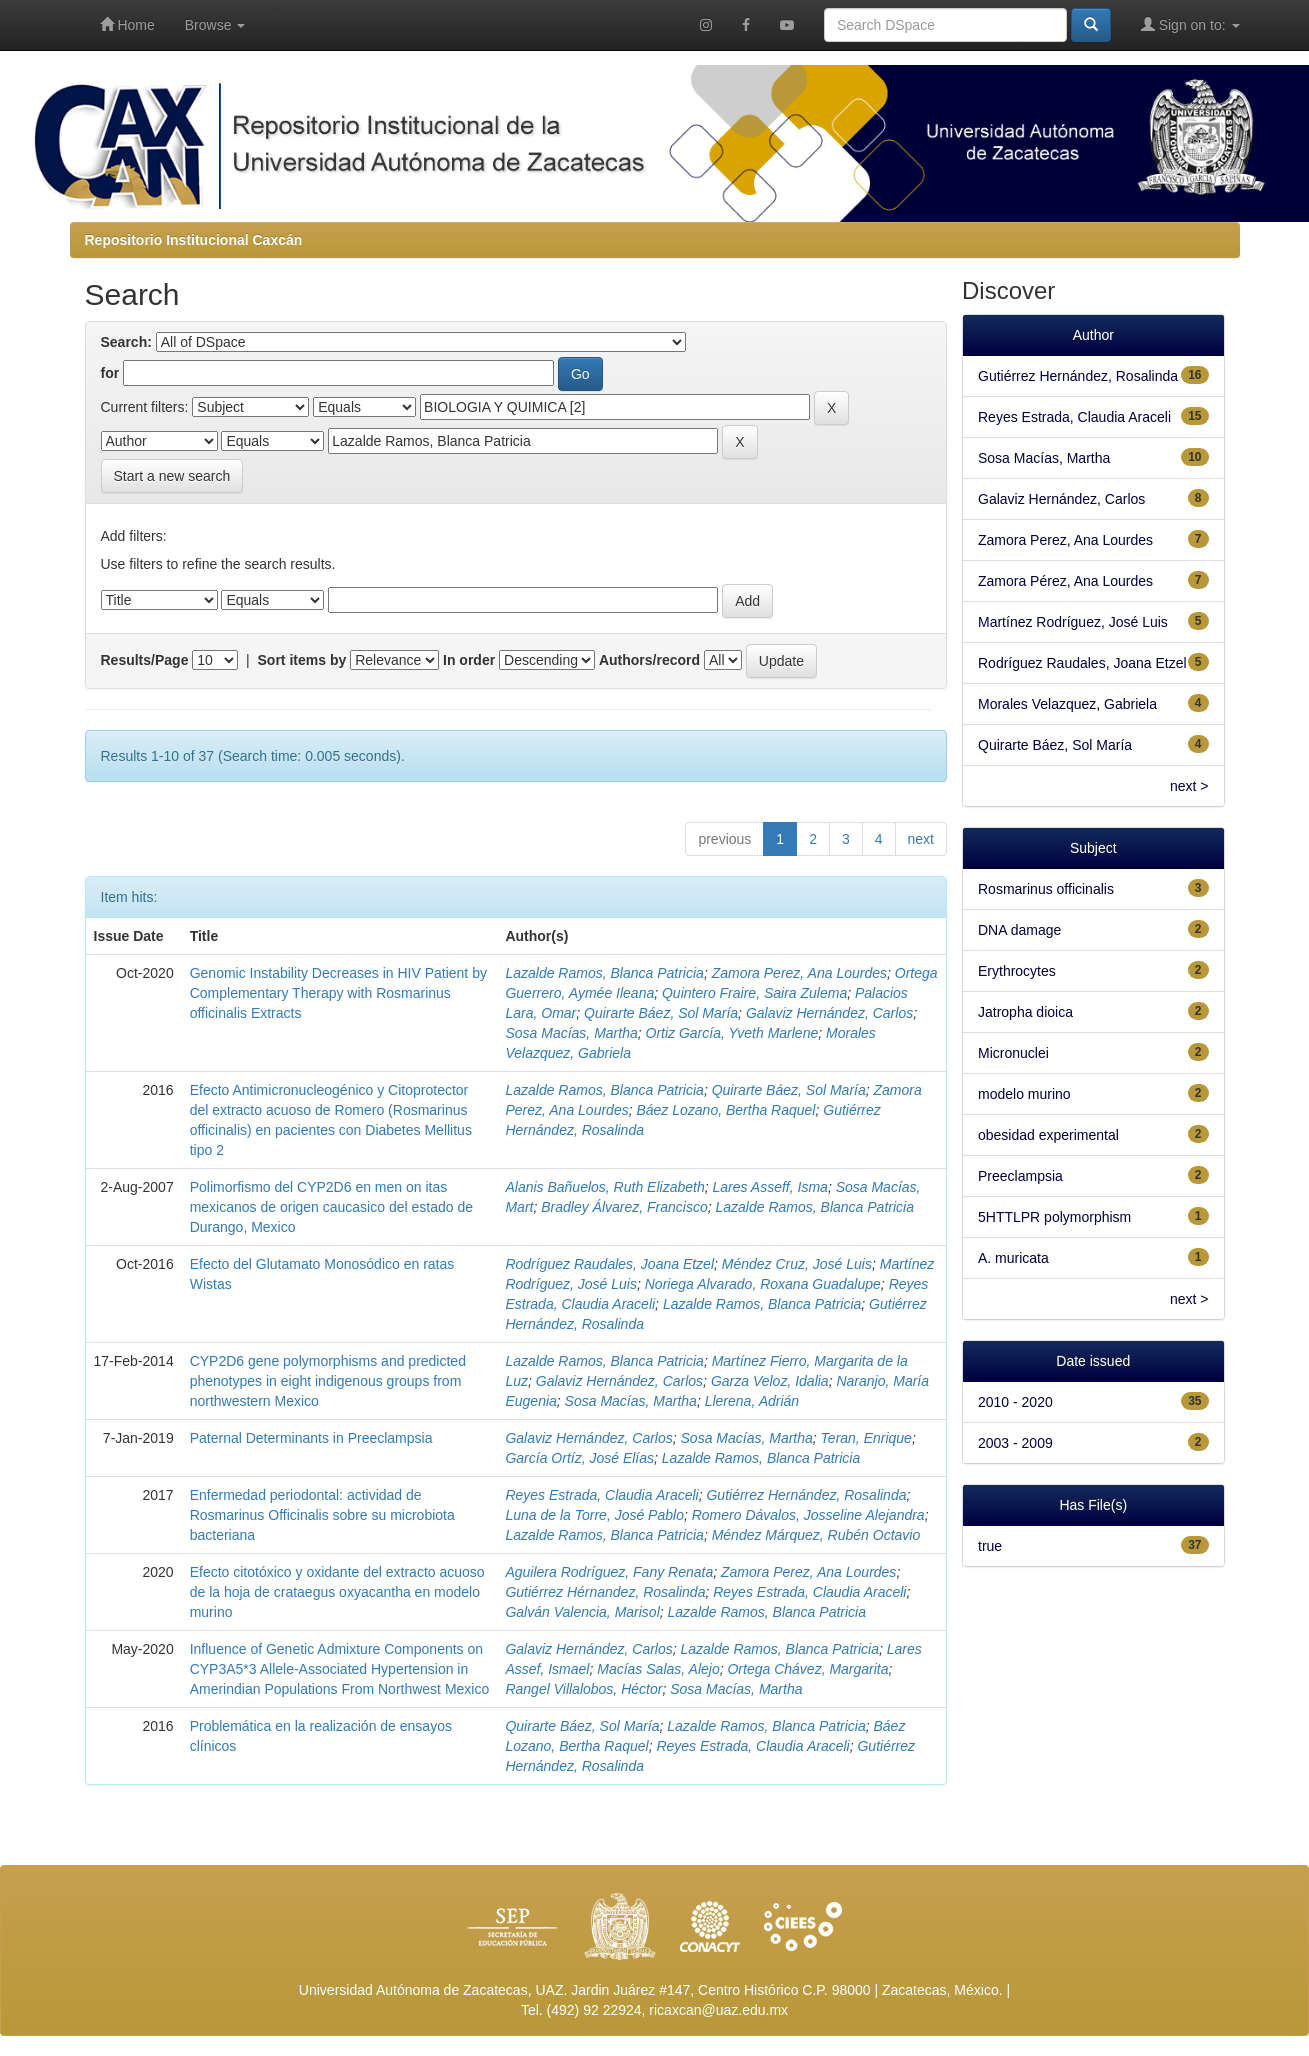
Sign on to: (1190, 24)
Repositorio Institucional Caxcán (194, 240)
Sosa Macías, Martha (571, 1033)
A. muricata (1013, 1258)
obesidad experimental (1048, 1135)
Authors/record (649, 660)
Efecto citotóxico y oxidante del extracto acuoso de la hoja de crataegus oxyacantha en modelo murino (337, 1592)
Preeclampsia (1020, 1176)
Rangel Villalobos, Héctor (583, 1689)
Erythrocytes (1017, 971)
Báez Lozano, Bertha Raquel (725, 1110)
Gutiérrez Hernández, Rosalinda (806, 1495)
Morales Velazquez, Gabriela (1067, 704)
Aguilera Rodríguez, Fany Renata (609, 1572)
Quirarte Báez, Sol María (661, 1013)
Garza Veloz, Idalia (770, 1381)
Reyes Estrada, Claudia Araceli (601, 1495)
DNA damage (1019, 930)
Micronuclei (1013, 1053)
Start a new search (172, 476)
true (990, 1546)
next (921, 839)
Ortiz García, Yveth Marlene (732, 1033)
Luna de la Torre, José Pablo (594, 1515)
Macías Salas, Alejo (658, 1669)
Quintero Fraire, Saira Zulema (754, 993)
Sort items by (302, 660)
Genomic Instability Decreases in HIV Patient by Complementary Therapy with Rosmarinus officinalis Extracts (338, 993)
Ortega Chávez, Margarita (807, 1669)
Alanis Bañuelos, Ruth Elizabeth (604, 1187)
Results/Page (145, 660)
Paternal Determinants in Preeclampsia (311, 1438)
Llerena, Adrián (752, 1401)
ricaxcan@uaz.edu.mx (718, 2010)
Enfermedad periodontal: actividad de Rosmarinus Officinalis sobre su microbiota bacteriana (322, 1515)
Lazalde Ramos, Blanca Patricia (604, 973)
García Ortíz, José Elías (579, 1458)
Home (127, 24)
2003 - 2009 (1015, 1443)
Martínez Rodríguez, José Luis (1073, 622)
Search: (126, 342)
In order (469, 660)
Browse (215, 25)
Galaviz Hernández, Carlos (829, 1013)
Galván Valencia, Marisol (582, 1612)
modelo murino (1024, 1094)
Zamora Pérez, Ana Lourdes (1065, 581)
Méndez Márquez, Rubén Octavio (816, 1535)
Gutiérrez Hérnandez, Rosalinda (605, 1592)
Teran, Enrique (866, 1438)
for (110, 373)
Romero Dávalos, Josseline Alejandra (808, 1515)
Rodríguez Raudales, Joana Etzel (609, 1264)
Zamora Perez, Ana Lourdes (799, 973)
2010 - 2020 (1015, 1402)
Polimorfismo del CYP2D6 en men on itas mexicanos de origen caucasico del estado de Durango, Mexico (331, 1207)
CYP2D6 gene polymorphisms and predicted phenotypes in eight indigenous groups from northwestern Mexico (328, 1381)
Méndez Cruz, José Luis (797, 1264)
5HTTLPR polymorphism (1054, 1217)
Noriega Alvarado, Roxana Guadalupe (763, 1284)
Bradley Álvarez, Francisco (624, 1207)
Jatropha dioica (1025, 1012)
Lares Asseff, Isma (769, 1187)
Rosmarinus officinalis (1046, 889)
